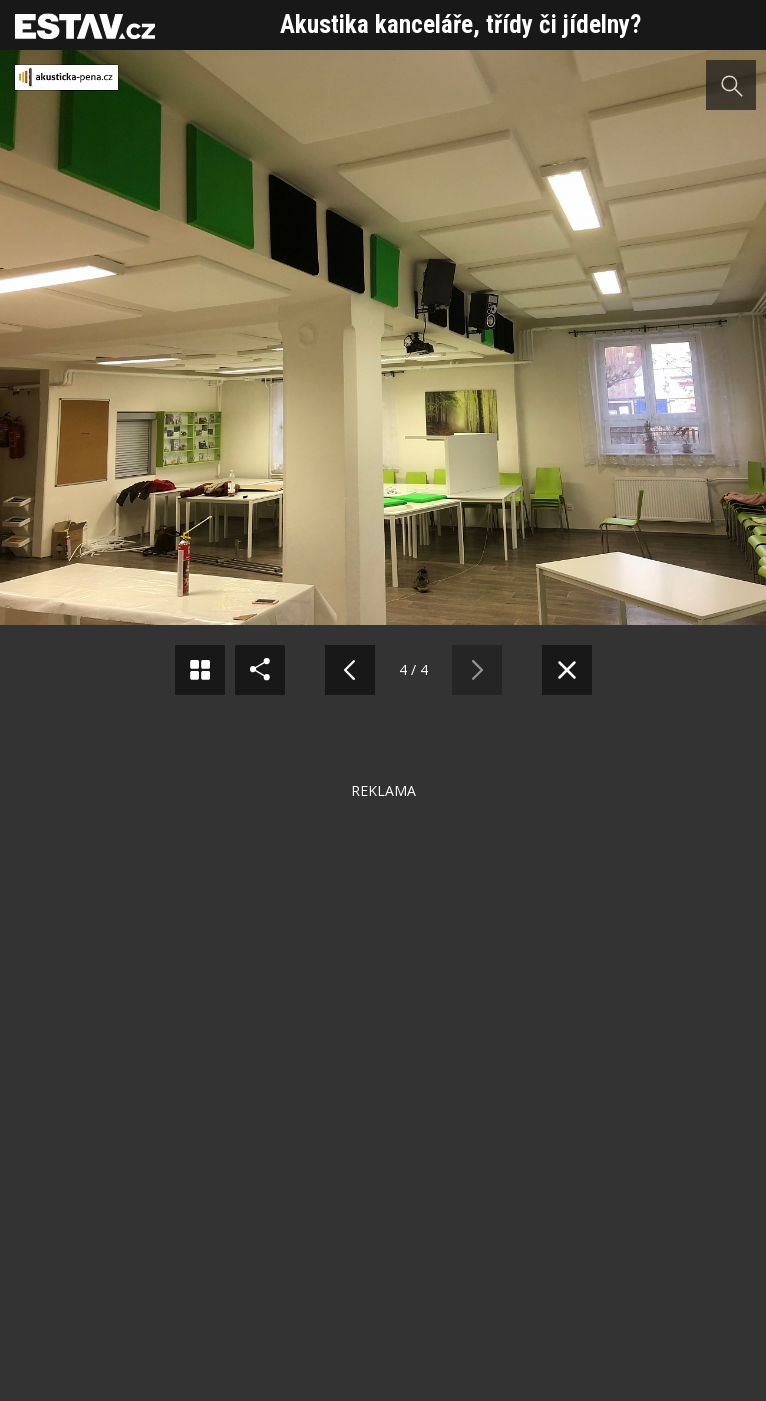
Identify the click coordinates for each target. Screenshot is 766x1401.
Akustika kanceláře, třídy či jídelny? (460, 24)
